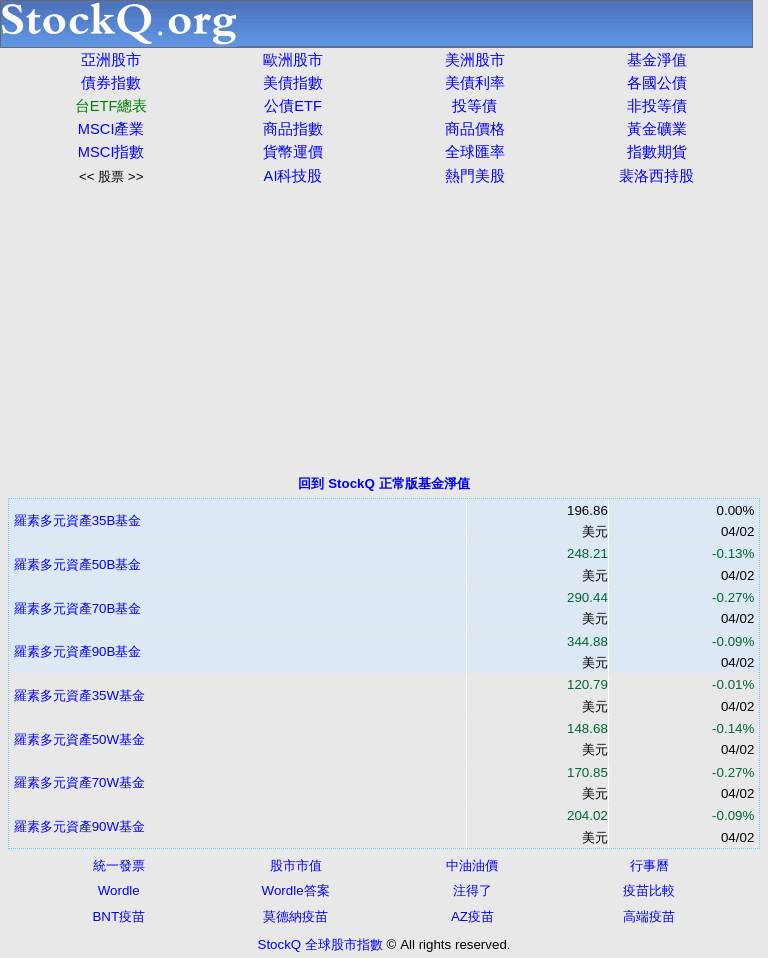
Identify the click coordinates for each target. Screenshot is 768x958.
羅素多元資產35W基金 (79, 695)
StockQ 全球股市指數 (320, 944)
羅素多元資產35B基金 (78, 520)
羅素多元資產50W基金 (79, 739)
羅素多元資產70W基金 (79, 782)
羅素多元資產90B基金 (78, 651)
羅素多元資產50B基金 (78, 564)
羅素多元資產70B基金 (78, 608)
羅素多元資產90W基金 (79, 826)
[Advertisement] (384, 330)
